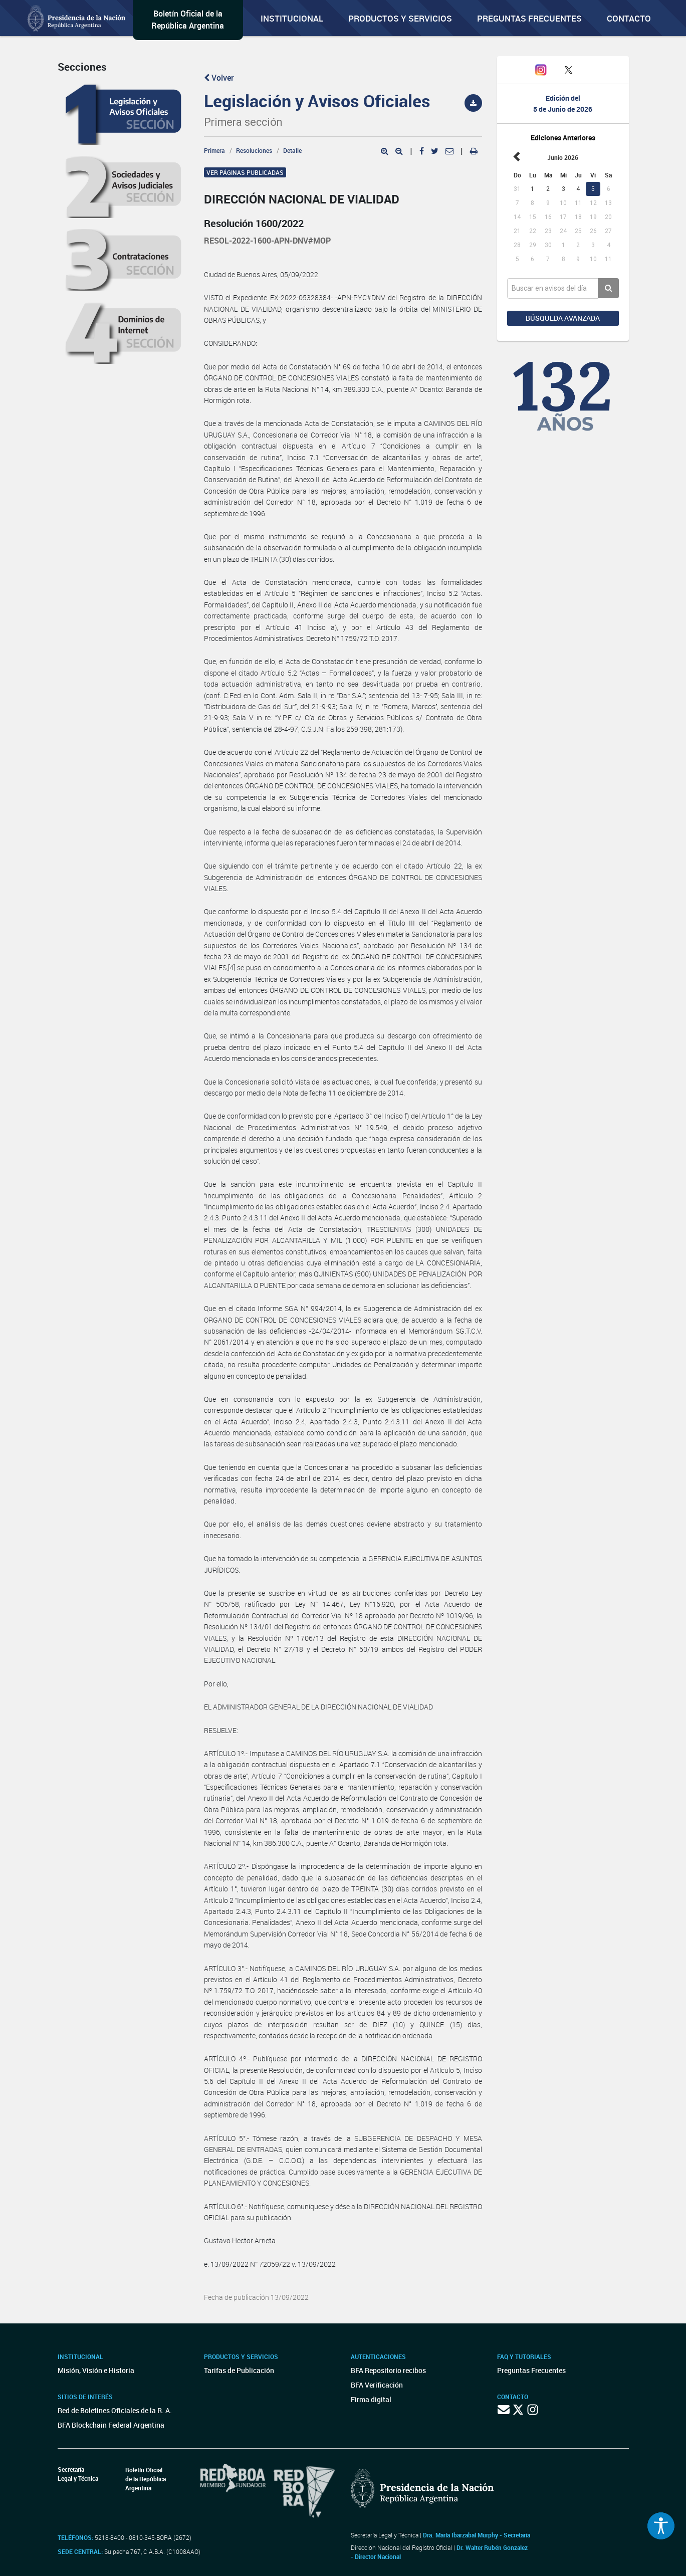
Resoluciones (254, 150)
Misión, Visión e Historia (96, 2370)
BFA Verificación (377, 2385)
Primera (214, 150)
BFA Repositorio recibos (388, 2370)
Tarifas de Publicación (239, 2370)
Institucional (292, 18)
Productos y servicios (400, 18)
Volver (219, 77)
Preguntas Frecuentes (529, 18)
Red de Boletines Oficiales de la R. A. (115, 2410)
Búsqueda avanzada (563, 318)
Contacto (629, 18)
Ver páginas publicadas (245, 172)
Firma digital (371, 2399)
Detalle (292, 150)
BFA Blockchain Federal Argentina (111, 2425)
